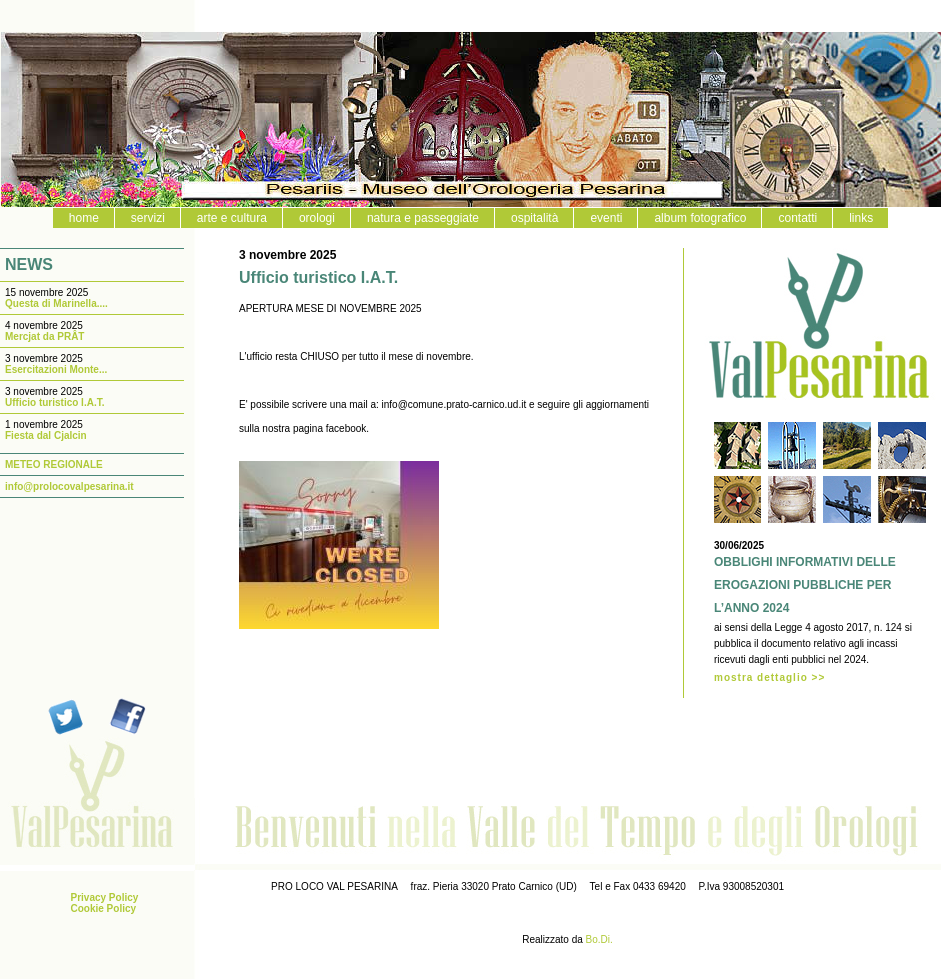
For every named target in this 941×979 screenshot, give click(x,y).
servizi (148, 218)
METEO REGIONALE (54, 464)
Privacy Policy (105, 897)
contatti (797, 218)
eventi (606, 218)
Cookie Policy (104, 908)
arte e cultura (232, 218)
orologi (317, 218)
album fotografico (700, 218)
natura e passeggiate (423, 218)
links (861, 218)
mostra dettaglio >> (769, 677)
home (84, 218)
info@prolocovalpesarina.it (69, 486)
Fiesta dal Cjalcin (46, 435)
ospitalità (534, 218)
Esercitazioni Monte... (56, 369)
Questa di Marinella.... (56, 303)
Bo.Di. (599, 939)
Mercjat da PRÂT (44, 336)
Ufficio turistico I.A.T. (54, 402)
